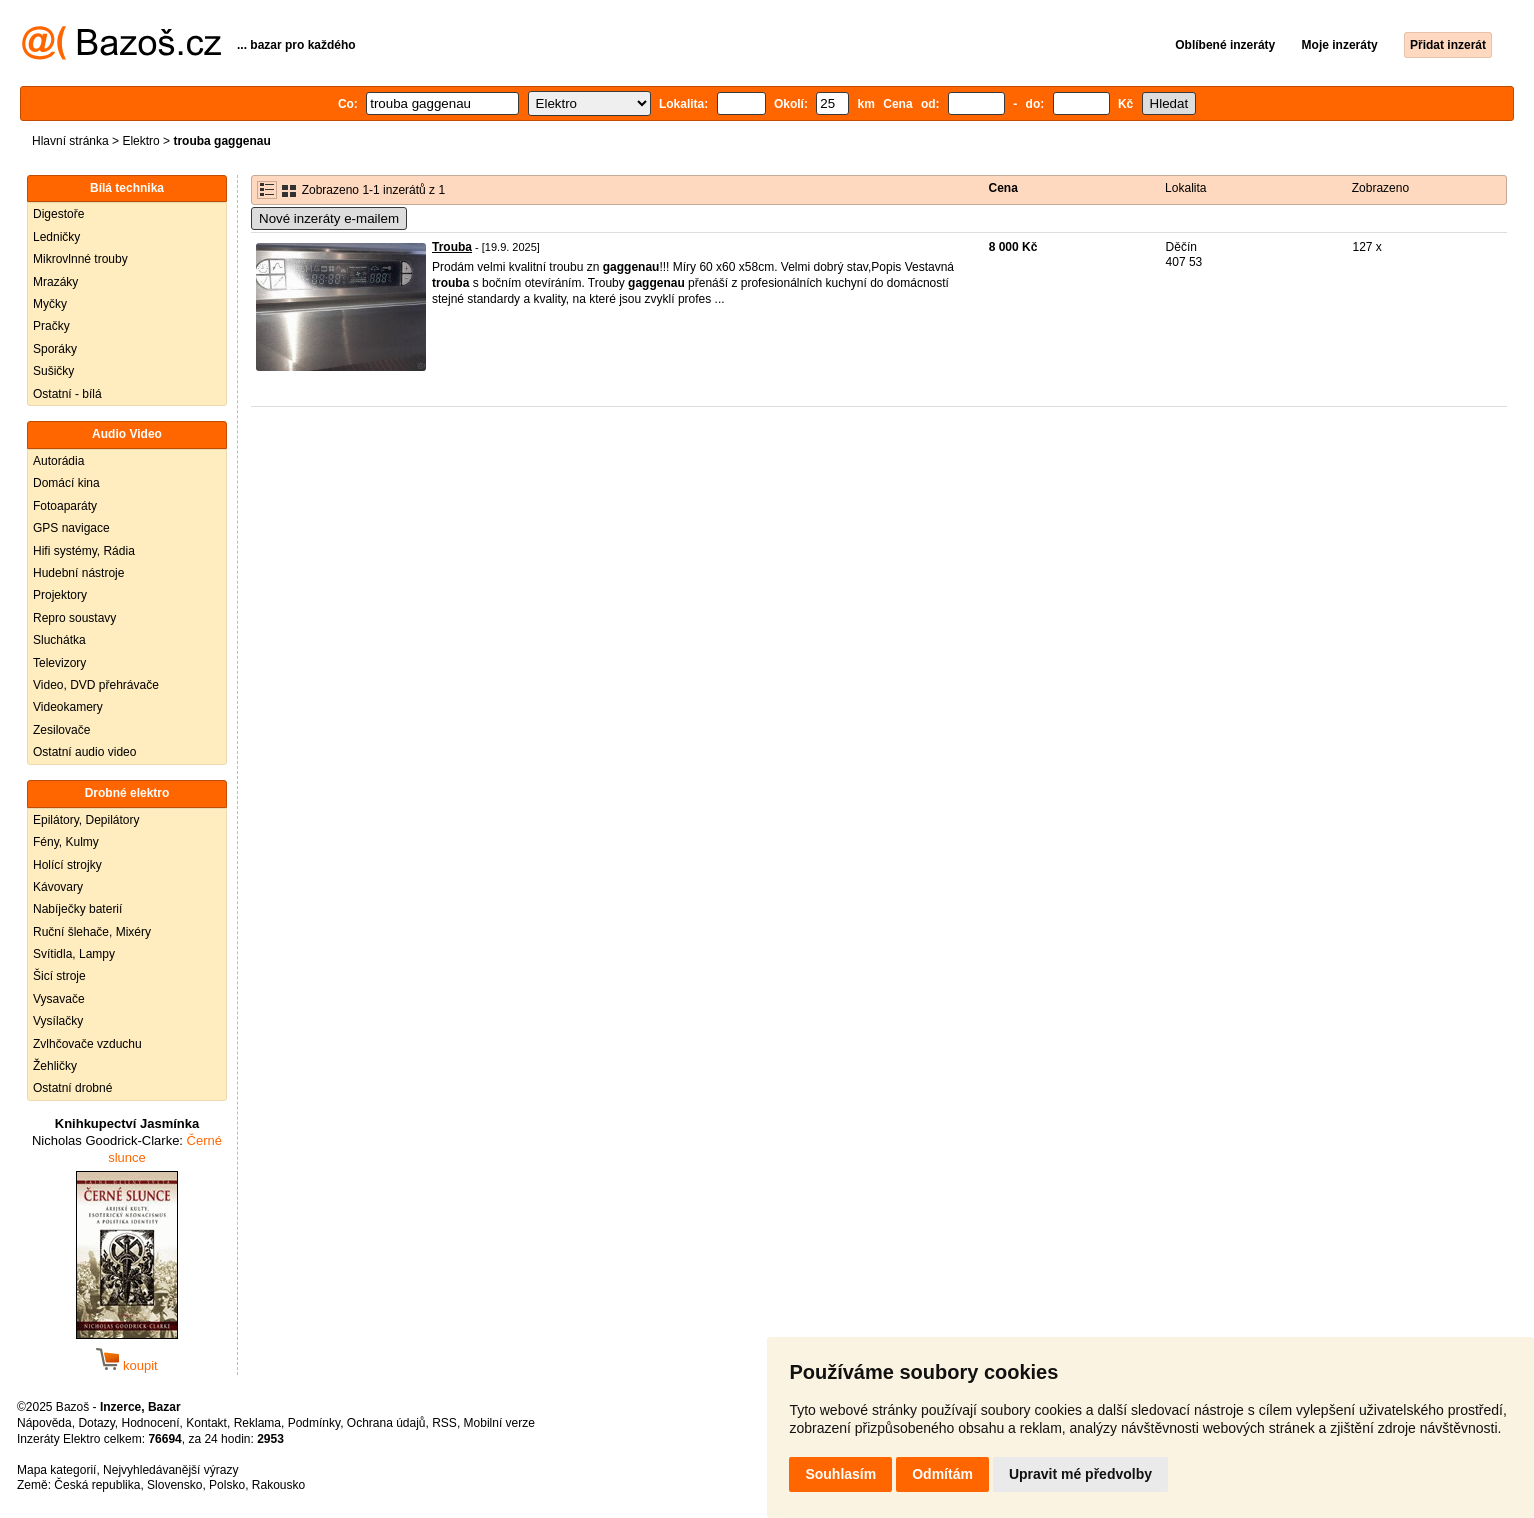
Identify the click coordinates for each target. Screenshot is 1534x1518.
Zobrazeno (1380, 188)
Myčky (50, 304)
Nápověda (44, 1423)
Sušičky (53, 371)
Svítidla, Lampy (74, 954)
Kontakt (206, 1423)
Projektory (60, 595)
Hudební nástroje (78, 573)
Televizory (59, 663)
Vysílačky (58, 1021)
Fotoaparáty (65, 506)
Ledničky (56, 237)
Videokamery (68, 707)
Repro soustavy (74, 618)
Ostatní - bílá (67, 394)
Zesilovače (61, 730)
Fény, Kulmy (66, 842)
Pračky (51, 326)
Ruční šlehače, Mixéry (92, 932)
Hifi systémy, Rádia (84, 551)
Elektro (140, 141)
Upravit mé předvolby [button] (1080, 1474)
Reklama (257, 1423)
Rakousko (278, 1485)
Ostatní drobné (72, 1088)
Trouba (452, 247)
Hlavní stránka (70, 141)
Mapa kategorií (56, 1470)
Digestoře (58, 214)
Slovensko (174, 1485)
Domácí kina (66, 483)
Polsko (227, 1485)
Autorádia (58, 461)
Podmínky (314, 1423)
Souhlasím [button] (840, 1474)
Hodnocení (151, 1423)
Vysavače (59, 999)
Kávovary (58, 887)
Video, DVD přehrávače (96, 685)
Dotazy (96, 1423)
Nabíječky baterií (77, 909)
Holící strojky (67, 865)
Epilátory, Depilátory (86, 820)
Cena (1003, 188)
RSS (444, 1423)
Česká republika (97, 1485)
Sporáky (55, 349)
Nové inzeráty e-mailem (329, 218)
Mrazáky (55, 282)
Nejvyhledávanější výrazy (170, 1470)
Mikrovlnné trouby (80, 259)
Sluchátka (59, 640)
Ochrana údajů (386, 1423)
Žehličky (55, 1066)
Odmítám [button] (942, 1474)
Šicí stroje (59, 976)
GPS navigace (71, 528)
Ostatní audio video (84, 752)
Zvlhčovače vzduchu (87, 1044)
